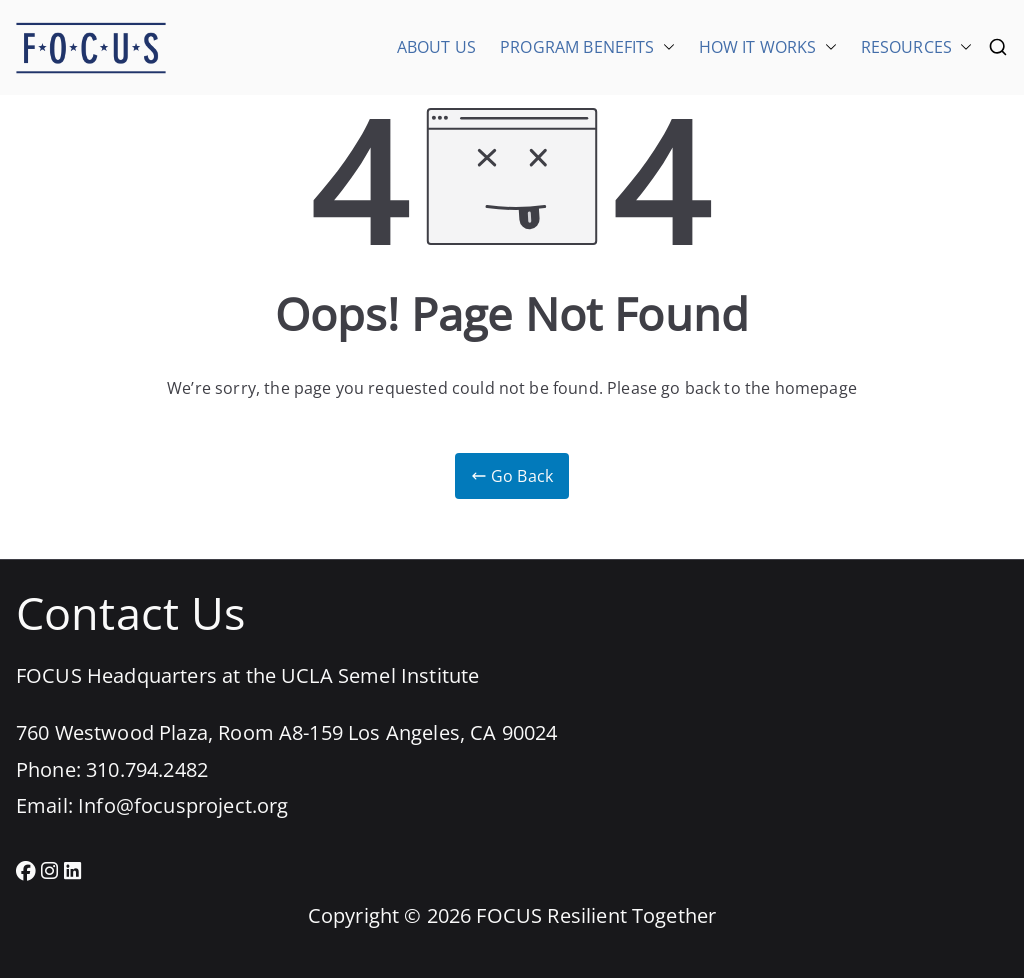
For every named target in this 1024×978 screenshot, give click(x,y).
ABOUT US (436, 47)
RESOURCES (916, 47)
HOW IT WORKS (768, 47)
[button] (665, 47)
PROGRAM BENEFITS (587, 47)
